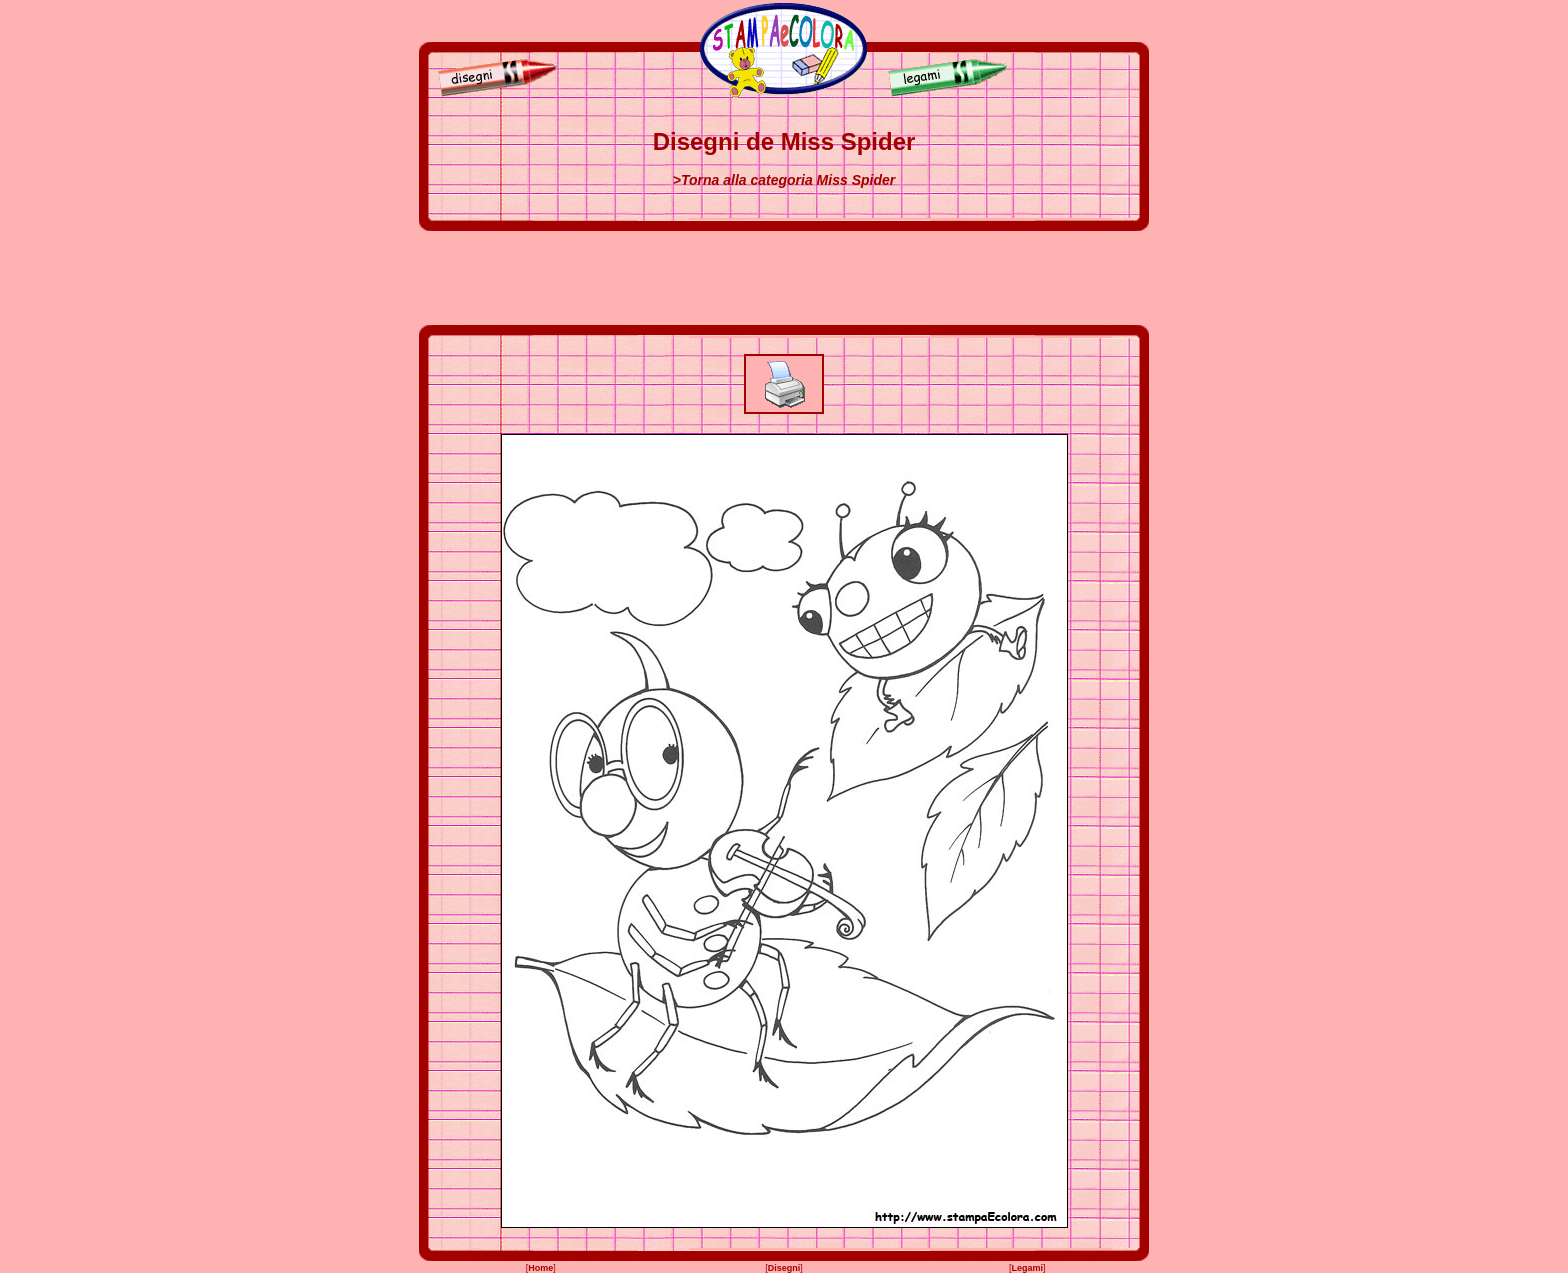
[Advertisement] (784, 278)
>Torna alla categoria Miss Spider (784, 180)
